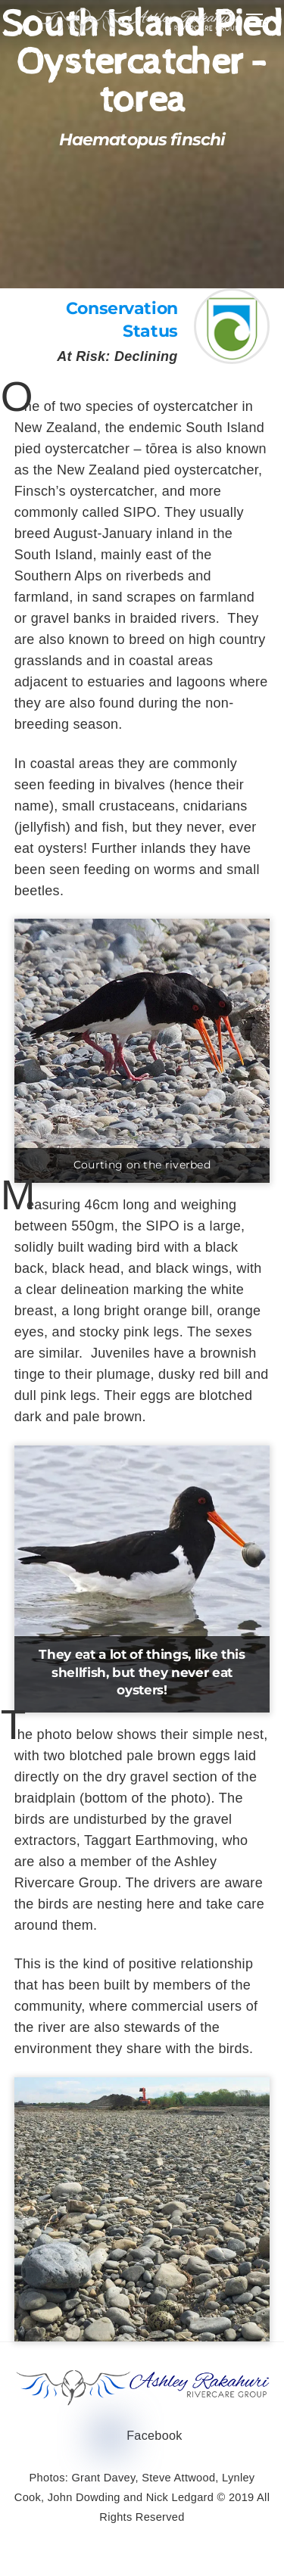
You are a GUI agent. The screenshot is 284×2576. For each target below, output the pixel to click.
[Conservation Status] (232, 357)
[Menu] (254, 20)
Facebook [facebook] (140, 2435)
